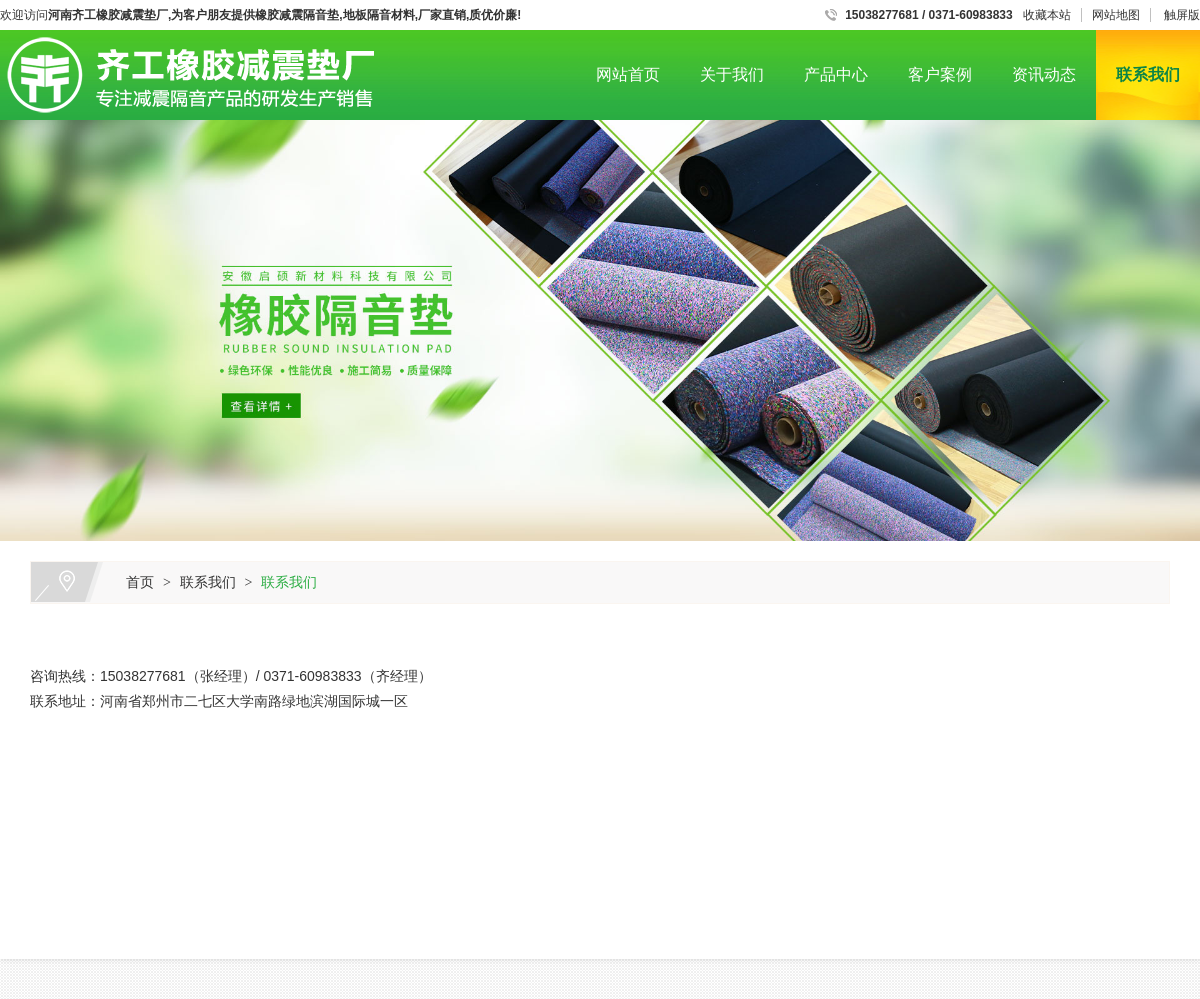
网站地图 (1116, 15)
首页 (140, 582)
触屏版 (1182, 15)
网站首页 (628, 74)
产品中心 (836, 74)
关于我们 (732, 74)
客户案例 (940, 74)
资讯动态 (1044, 74)
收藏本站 (1047, 15)
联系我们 (1148, 74)
